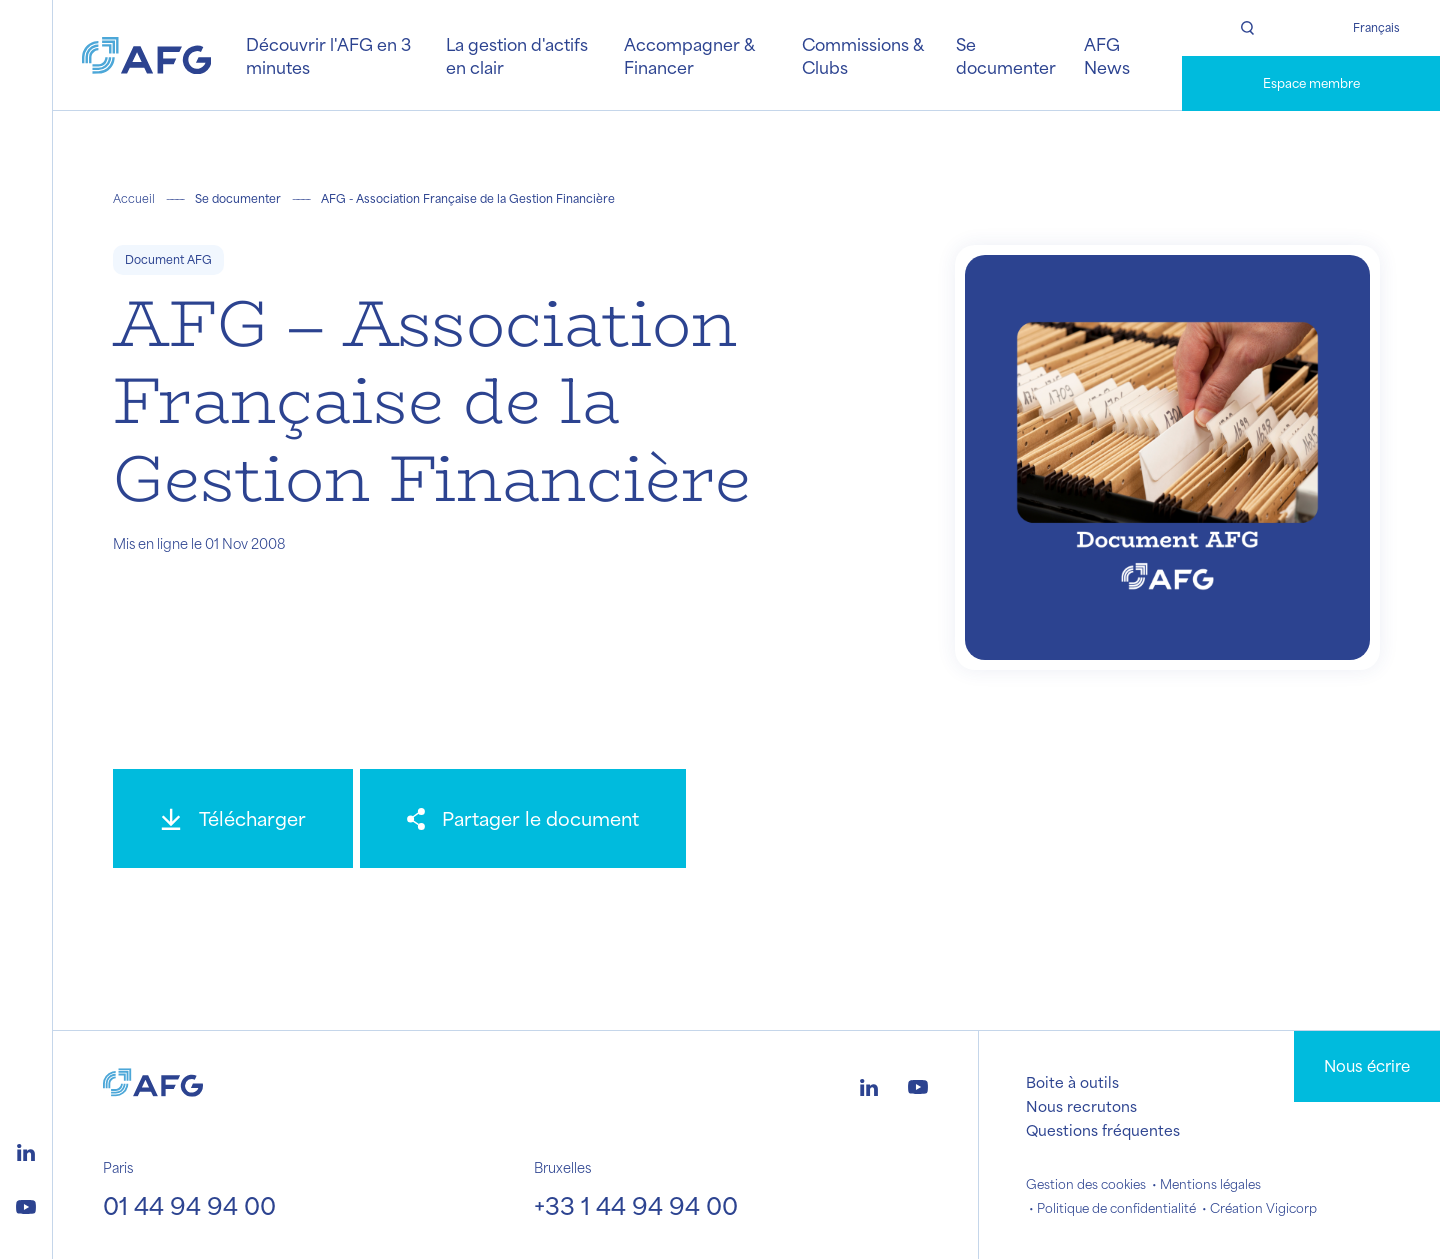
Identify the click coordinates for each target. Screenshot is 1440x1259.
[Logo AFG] (147, 55)
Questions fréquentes (1103, 1130)
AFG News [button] (1107, 55)
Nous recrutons (1081, 1106)
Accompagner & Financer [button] (689, 55)
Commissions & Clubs (862, 55)
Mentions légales (1210, 1184)
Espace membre (1311, 83)
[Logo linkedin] (26, 1150)
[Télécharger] (233, 818)
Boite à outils (1072, 1082)
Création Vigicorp (1263, 1208)
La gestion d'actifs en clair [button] (517, 55)
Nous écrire (1367, 1065)
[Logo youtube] (26, 1204)
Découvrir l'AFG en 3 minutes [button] (328, 55)
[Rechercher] (1246, 28)
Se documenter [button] (1006, 55)
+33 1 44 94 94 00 (636, 1205)
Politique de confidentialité (1116, 1208)
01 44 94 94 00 (189, 1205)
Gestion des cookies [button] (1086, 1184)
